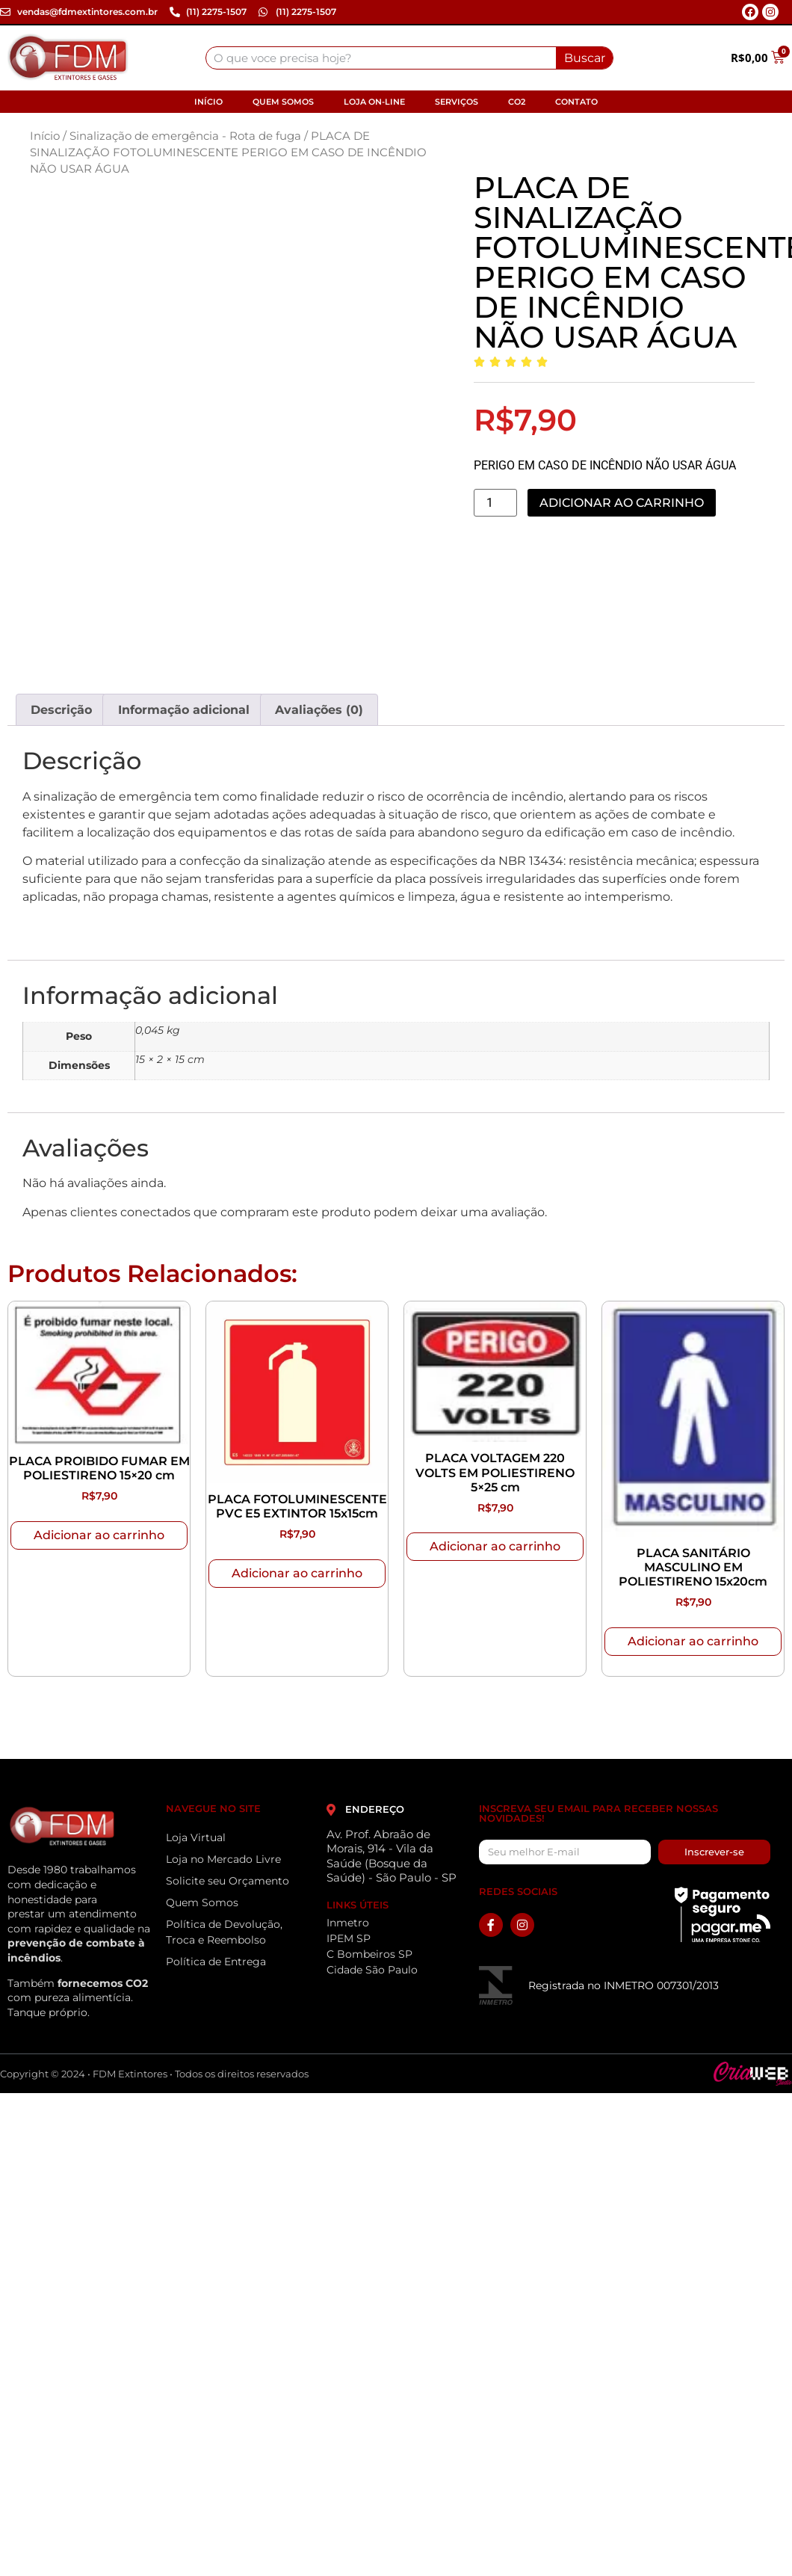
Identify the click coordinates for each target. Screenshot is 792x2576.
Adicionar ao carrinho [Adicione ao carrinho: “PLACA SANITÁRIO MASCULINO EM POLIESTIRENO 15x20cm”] (693, 1641)
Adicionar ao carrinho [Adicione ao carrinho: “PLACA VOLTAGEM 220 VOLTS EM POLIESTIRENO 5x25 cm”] (495, 1546)
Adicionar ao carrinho (621, 503)
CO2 (516, 101)
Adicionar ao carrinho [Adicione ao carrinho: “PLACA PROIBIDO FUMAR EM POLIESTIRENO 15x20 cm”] (99, 1535)
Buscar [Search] (584, 58)
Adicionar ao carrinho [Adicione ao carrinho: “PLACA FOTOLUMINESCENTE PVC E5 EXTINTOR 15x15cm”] (297, 1573)
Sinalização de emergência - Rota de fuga (185, 136)
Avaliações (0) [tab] (319, 710)
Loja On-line (374, 101)
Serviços (456, 101)
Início (208, 101)
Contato (576, 101)
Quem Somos (283, 101)
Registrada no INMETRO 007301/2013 (623, 1985)
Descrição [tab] (61, 710)
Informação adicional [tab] (184, 710)
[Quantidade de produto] (495, 503)
